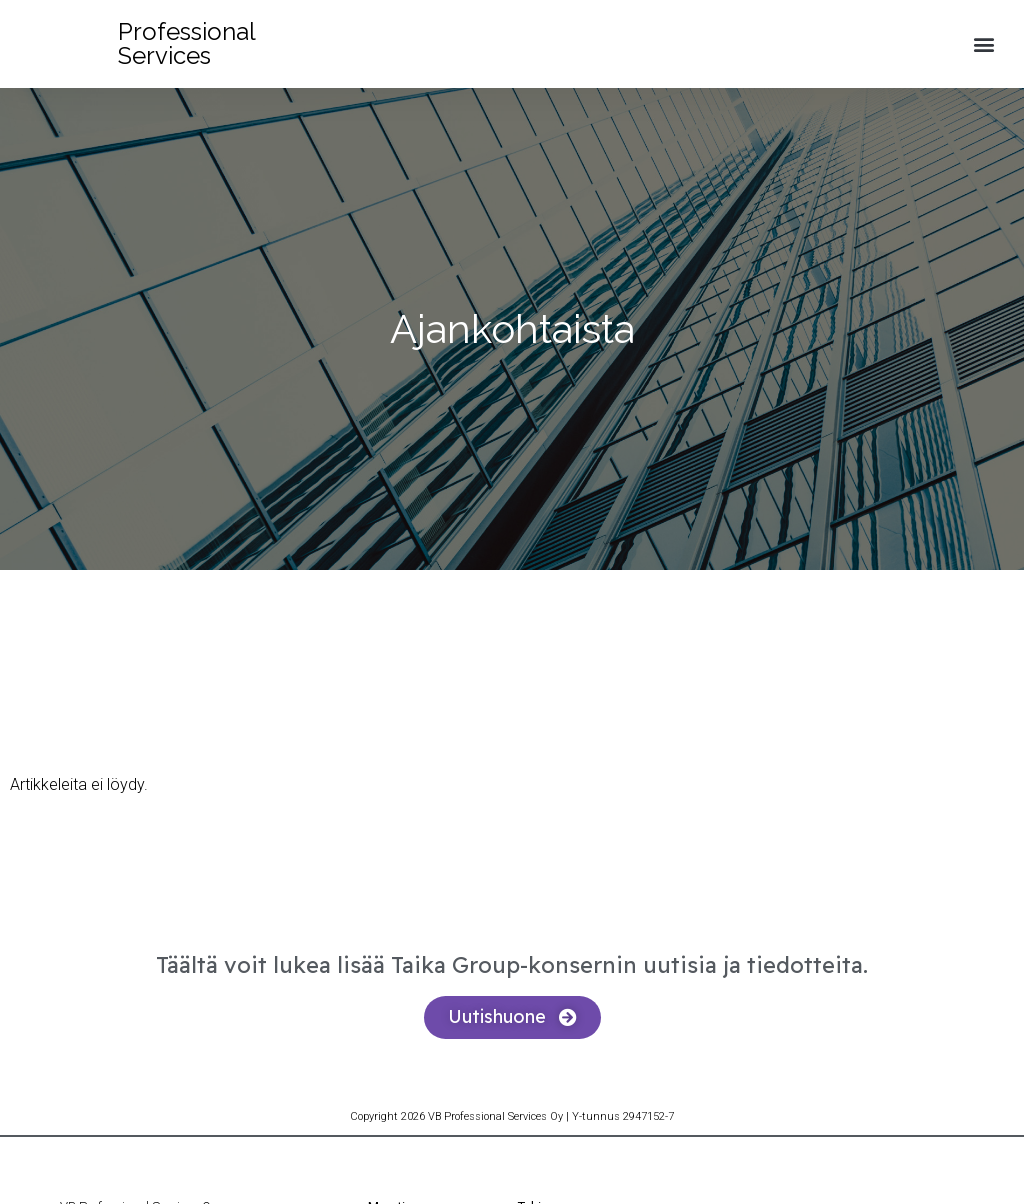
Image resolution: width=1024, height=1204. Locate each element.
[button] (984, 44)
